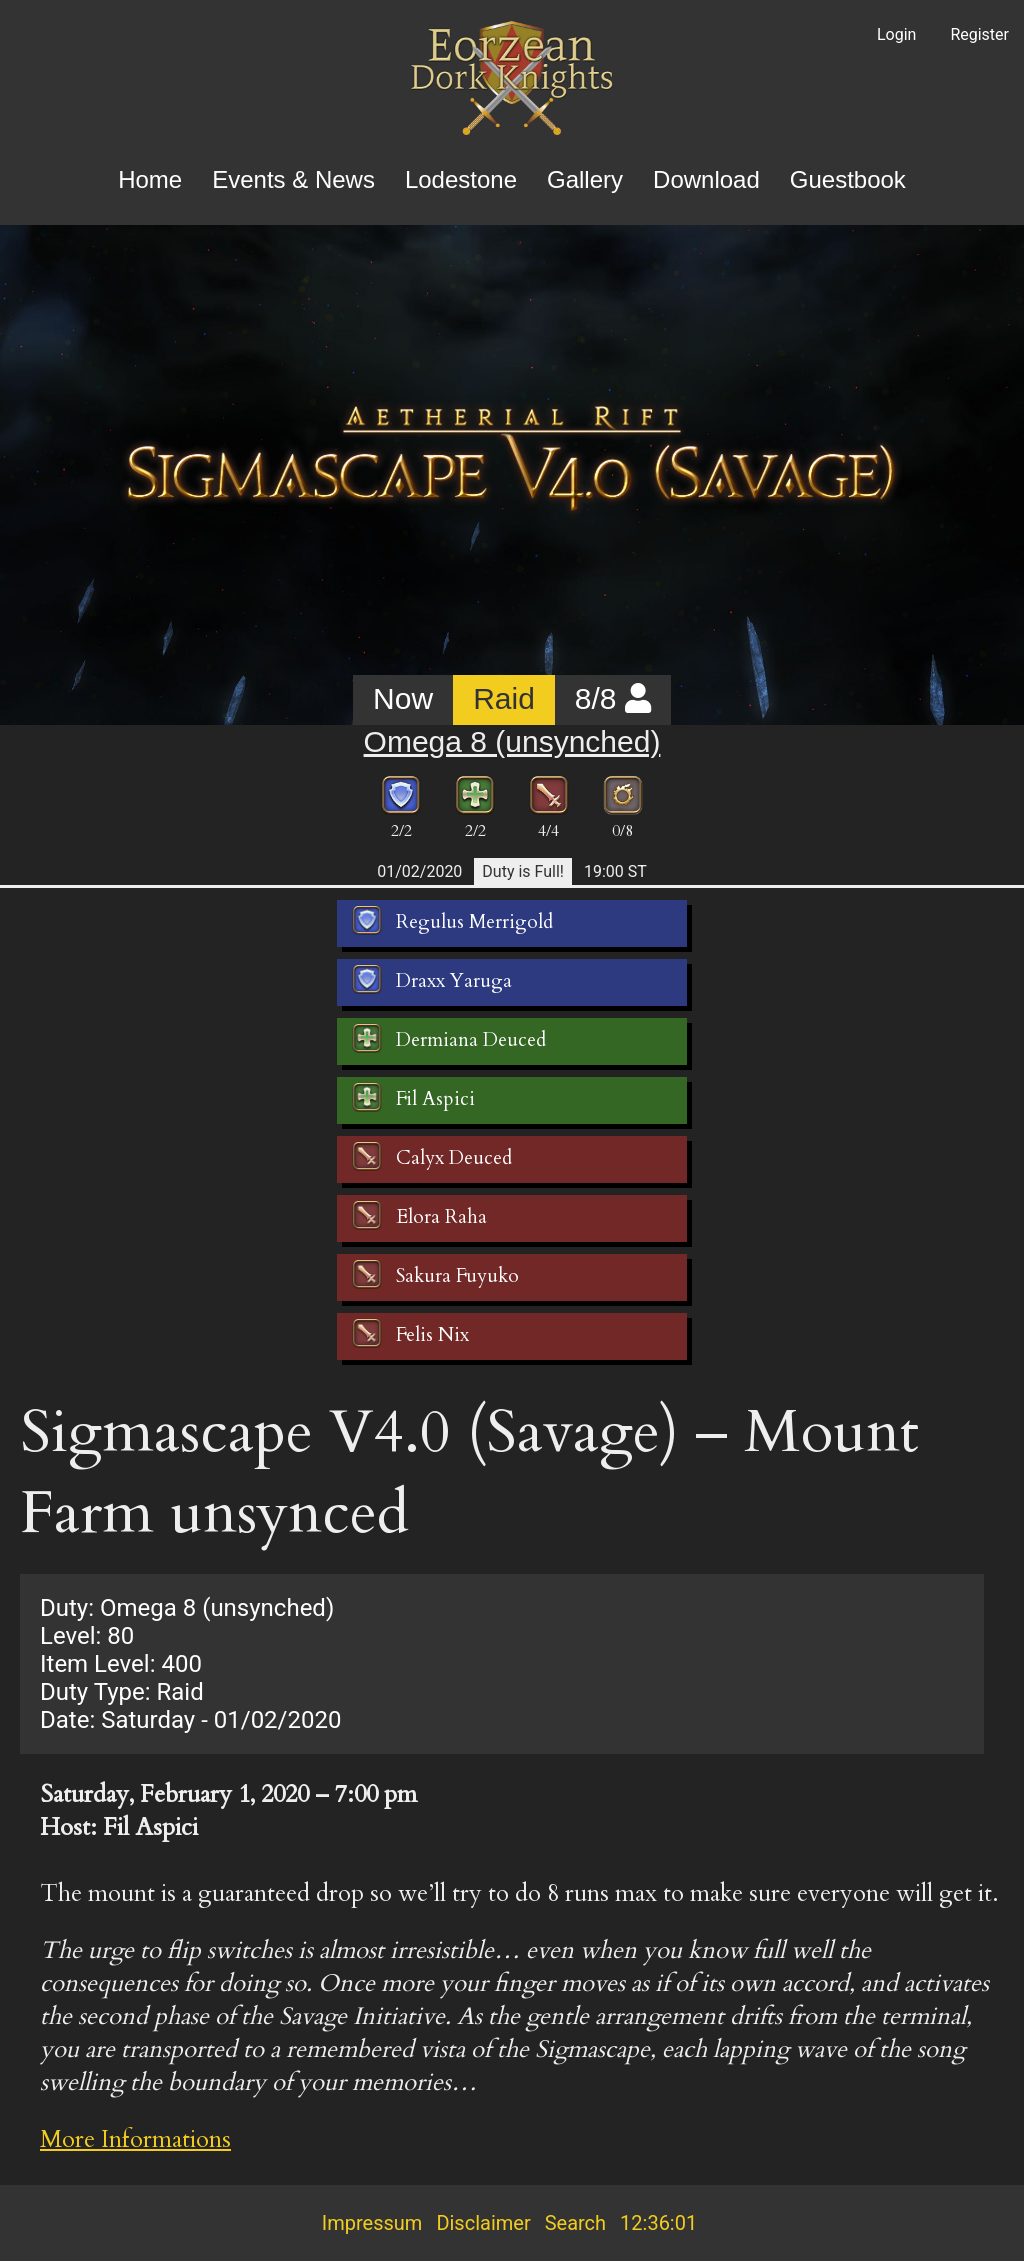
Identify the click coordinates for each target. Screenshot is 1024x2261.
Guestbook (848, 179)
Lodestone (461, 179)
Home (150, 179)
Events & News (293, 179)
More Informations (135, 2139)
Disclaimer (483, 2223)
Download (706, 179)
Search (575, 2223)
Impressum (372, 2223)
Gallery (585, 179)
